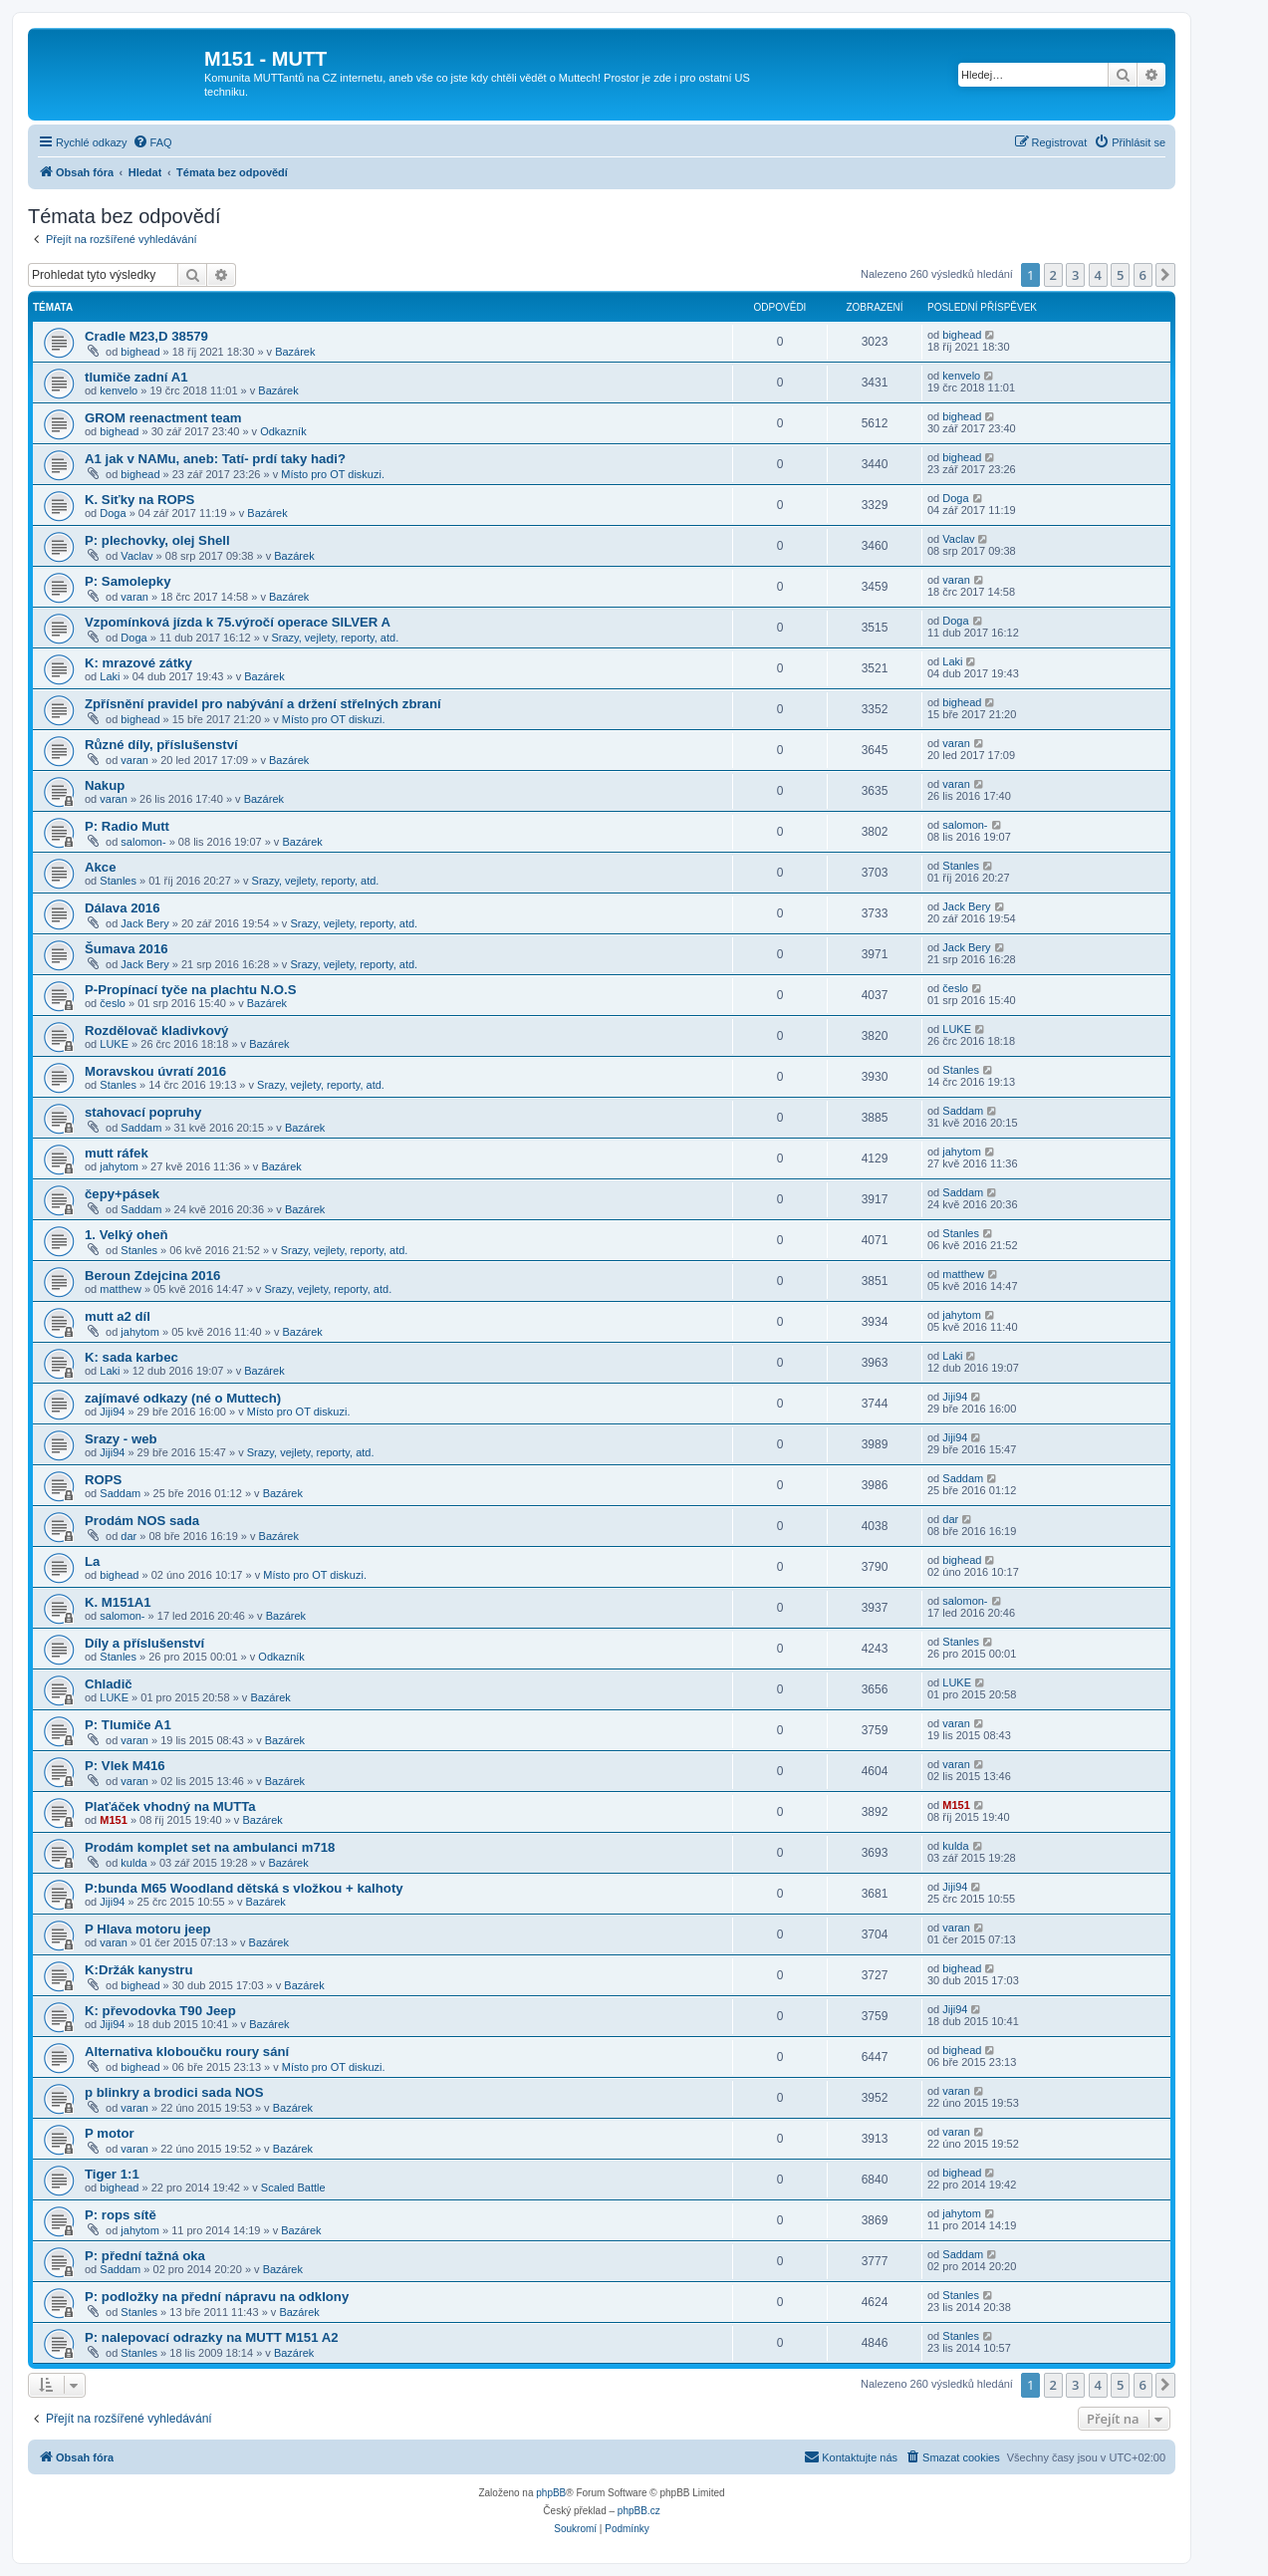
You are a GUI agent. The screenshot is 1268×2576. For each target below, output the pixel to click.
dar (128, 1536)
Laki (110, 676)
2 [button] (1053, 275)
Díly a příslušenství (144, 1643)
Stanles (118, 881)
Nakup (105, 785)
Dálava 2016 (122, 908)
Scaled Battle (293, 2187)
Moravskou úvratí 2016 (155, 1071)
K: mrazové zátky (138, 662)
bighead (140, 352)
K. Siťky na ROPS (139, 499)
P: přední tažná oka (145, 2255)
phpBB (551, 2492)
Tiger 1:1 (112, 2174)
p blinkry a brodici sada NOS (174, 2092)
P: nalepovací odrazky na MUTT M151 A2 (212, 2337)
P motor (109, 2133)
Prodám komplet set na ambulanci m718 (210, 1847)
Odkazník (283, 431)
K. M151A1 (118, 1602)
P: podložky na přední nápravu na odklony (217, 2296)
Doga (113, 513)
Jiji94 (112, 1411)
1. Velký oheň (126, 1234)
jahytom (119, 1166)
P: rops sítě (120, 2214)
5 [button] (1120, 275)
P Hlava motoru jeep (148, 1929)
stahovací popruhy (143, 1112)
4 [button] (1098, 275)
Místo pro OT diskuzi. (332, 474)
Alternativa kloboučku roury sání (187, 2051)
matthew (120, 1289)
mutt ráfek (116, 1153)
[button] (1165, 275)
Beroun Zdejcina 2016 (152, 1275)
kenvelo (118, 390)
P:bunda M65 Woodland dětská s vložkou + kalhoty (244, 1888)
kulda (133, 1863)
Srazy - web (121, 1438)
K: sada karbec (131, 1357)
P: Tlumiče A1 (128, 1724)
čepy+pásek (122, 1193)
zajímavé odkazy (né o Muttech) (183, 1398)
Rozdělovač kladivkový (156, 1030)
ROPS (103, 1479)
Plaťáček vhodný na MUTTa (170, 1806)
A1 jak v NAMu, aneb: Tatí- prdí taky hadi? (215, 458)
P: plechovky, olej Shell (157, 540)
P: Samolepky (128, 581)
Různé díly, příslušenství (161, 744)
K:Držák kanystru (138, 1969)
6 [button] (1143, 275)
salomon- (143, 842)
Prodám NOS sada (142, 1520)
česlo (113, 1003)
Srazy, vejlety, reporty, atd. (334, 638)
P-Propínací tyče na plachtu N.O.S (191, 989)
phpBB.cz (639, 2510)
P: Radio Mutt (127, 826)
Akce (101, 867)
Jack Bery (144, 923)
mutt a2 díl (117, 1316)
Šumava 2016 (126, 948)
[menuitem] (152, 142)
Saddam (141, 1128)
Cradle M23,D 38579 (146, 336)
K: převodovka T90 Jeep (160, 2010)
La (92, 1561)
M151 (113, 1820)
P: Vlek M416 (125, 1765)
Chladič (108, 1683)
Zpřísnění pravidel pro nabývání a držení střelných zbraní (263, 703)
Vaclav (136, 556)
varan (134, 597)
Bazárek (295, 352)
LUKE (114, 1044)
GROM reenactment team (163, 417)
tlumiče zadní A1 (136, 377)
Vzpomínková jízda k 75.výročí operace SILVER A (237, 622)
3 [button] (1075, 275)
